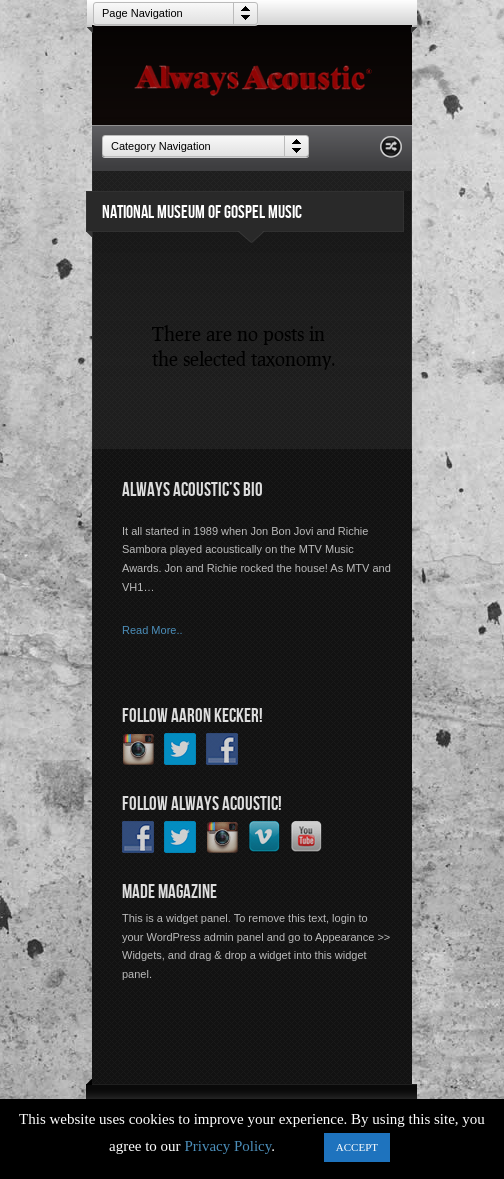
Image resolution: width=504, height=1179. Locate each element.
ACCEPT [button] (357, 1147)
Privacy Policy (227, 1146)
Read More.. (152, 630)
